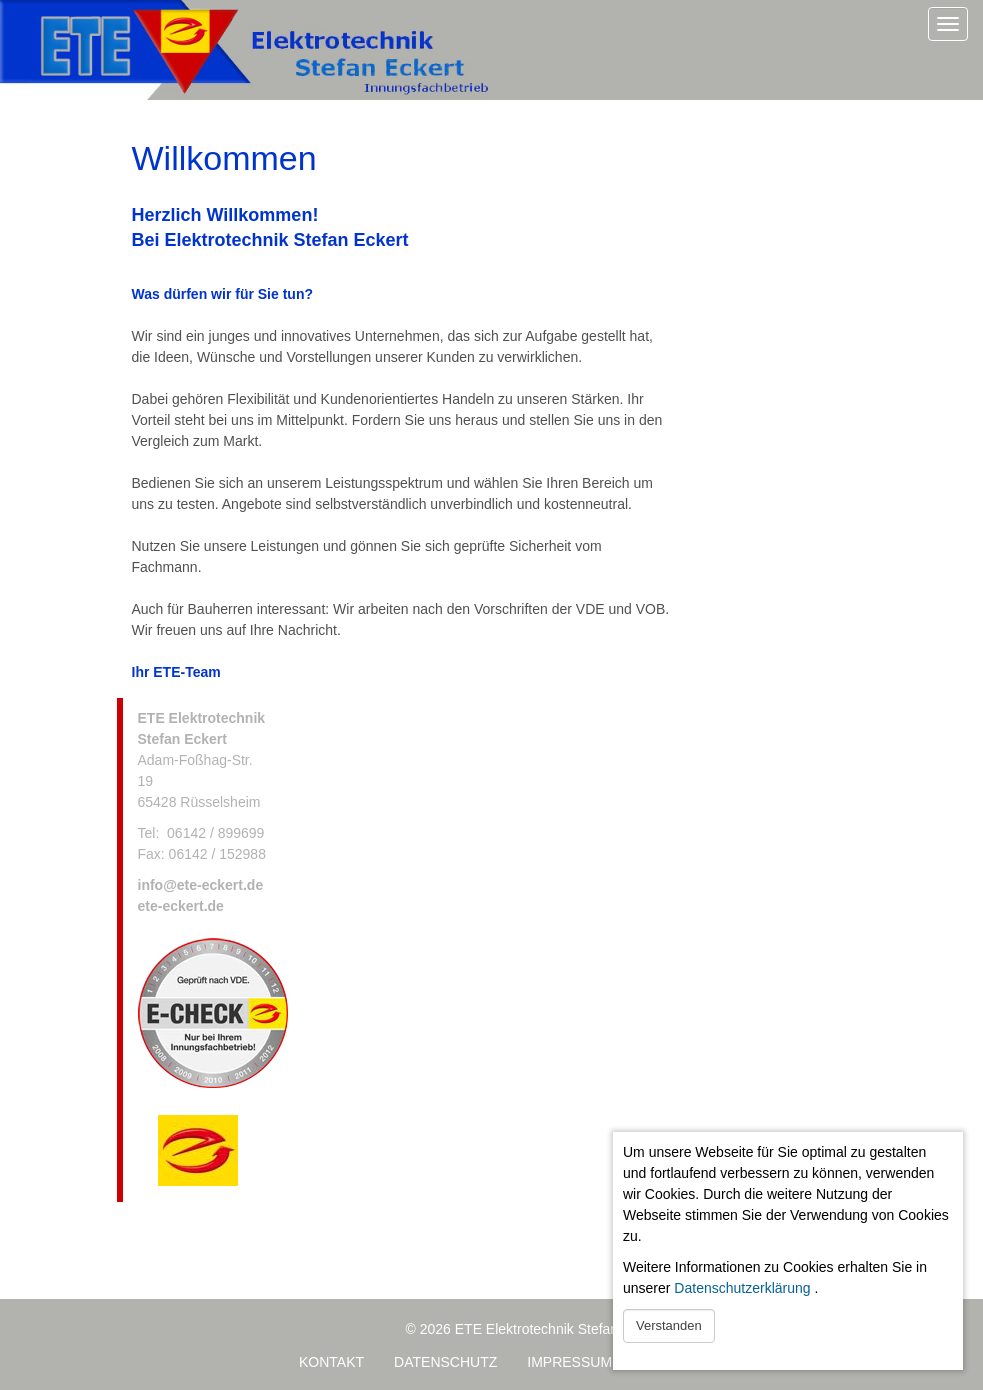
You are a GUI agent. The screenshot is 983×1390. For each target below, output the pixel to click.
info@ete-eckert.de (201, 885)
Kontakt (331, 1362)
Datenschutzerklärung (742, 1288)
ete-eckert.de (181, 906)
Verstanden (669, 1325)
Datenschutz (445, 1362)
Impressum (569, 1362)
